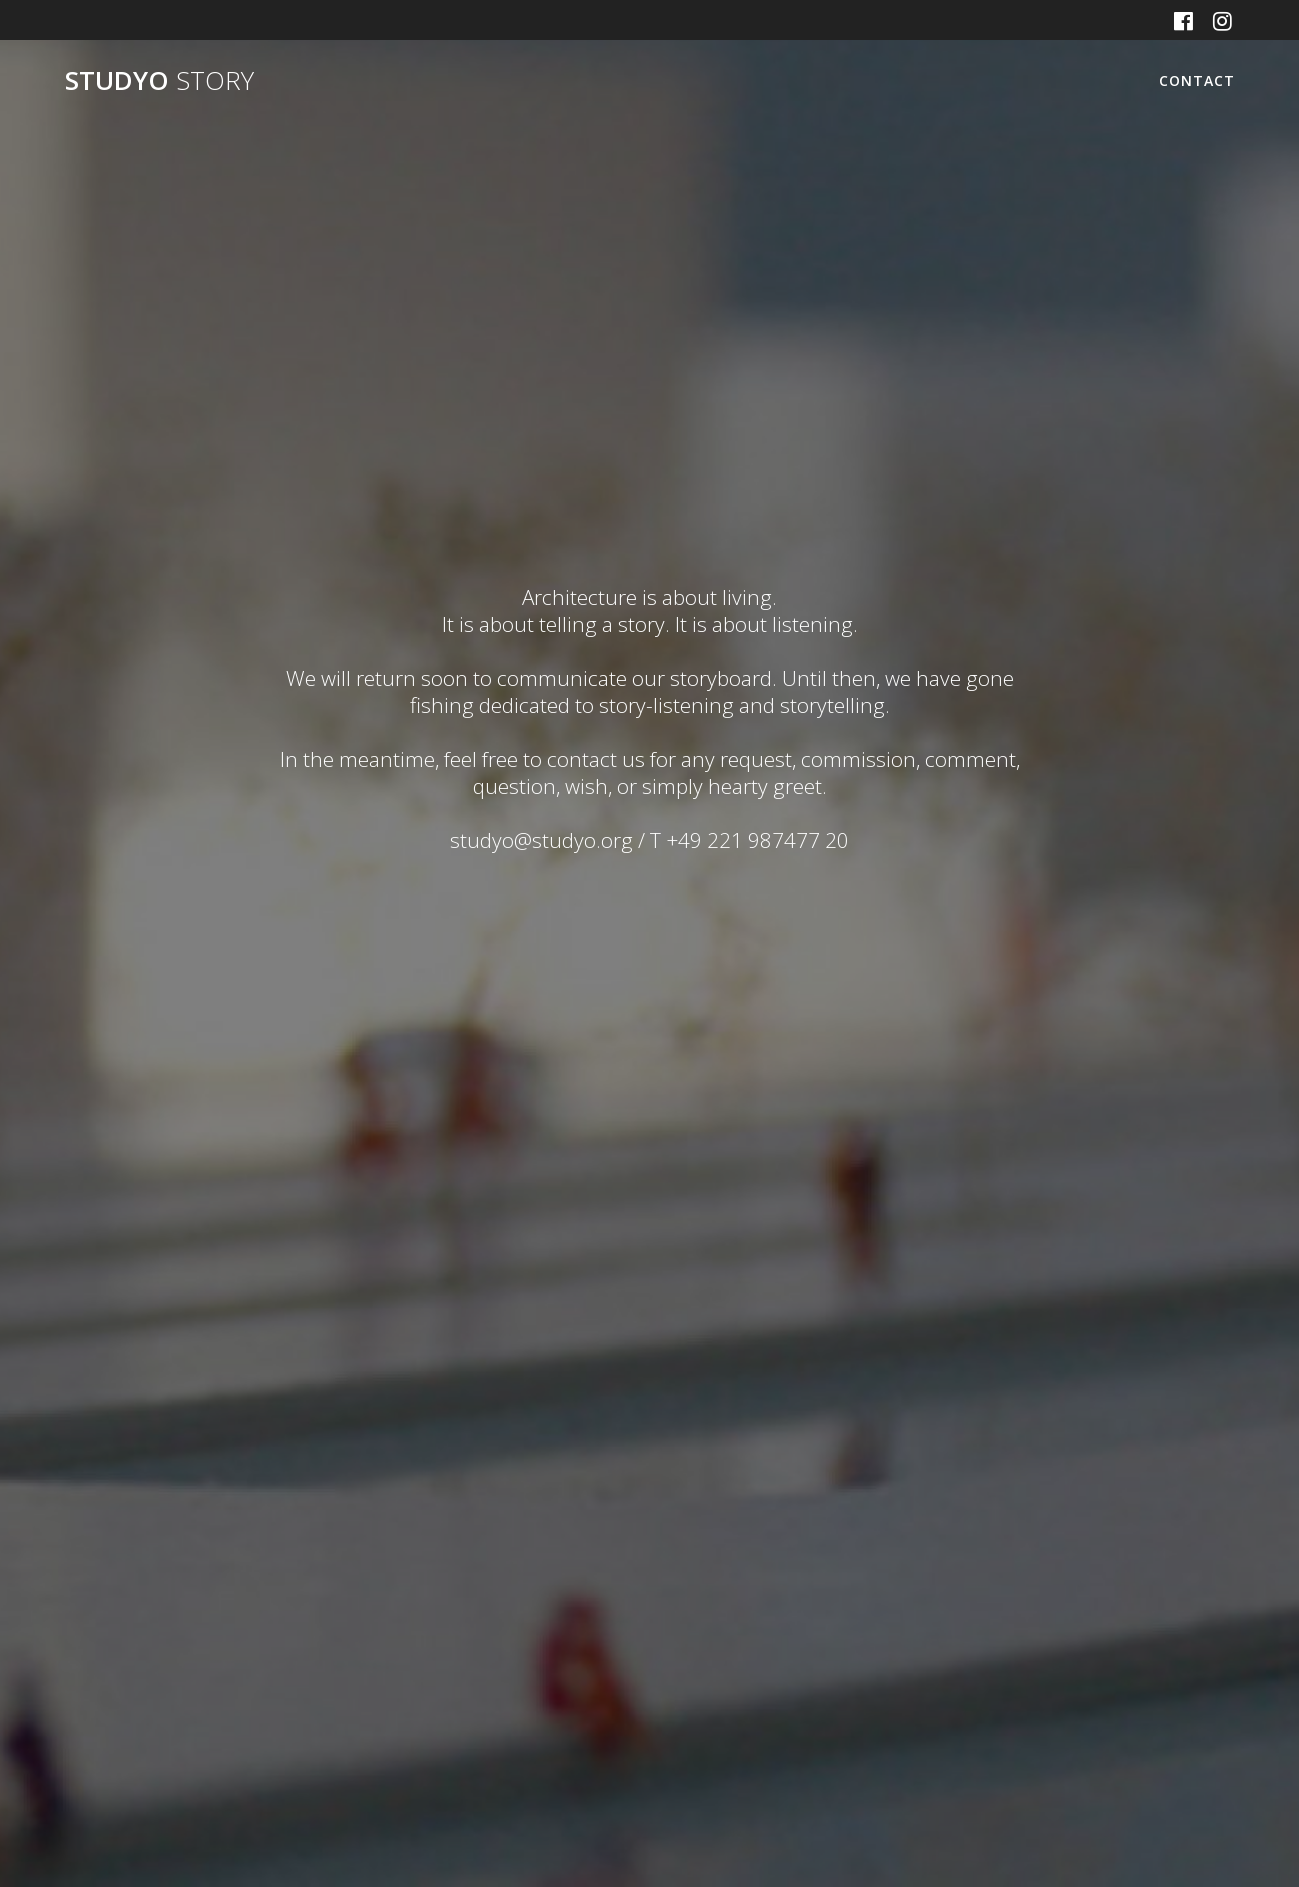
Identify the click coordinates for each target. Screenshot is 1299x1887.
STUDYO (159, 81)
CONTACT (1197, 80)
